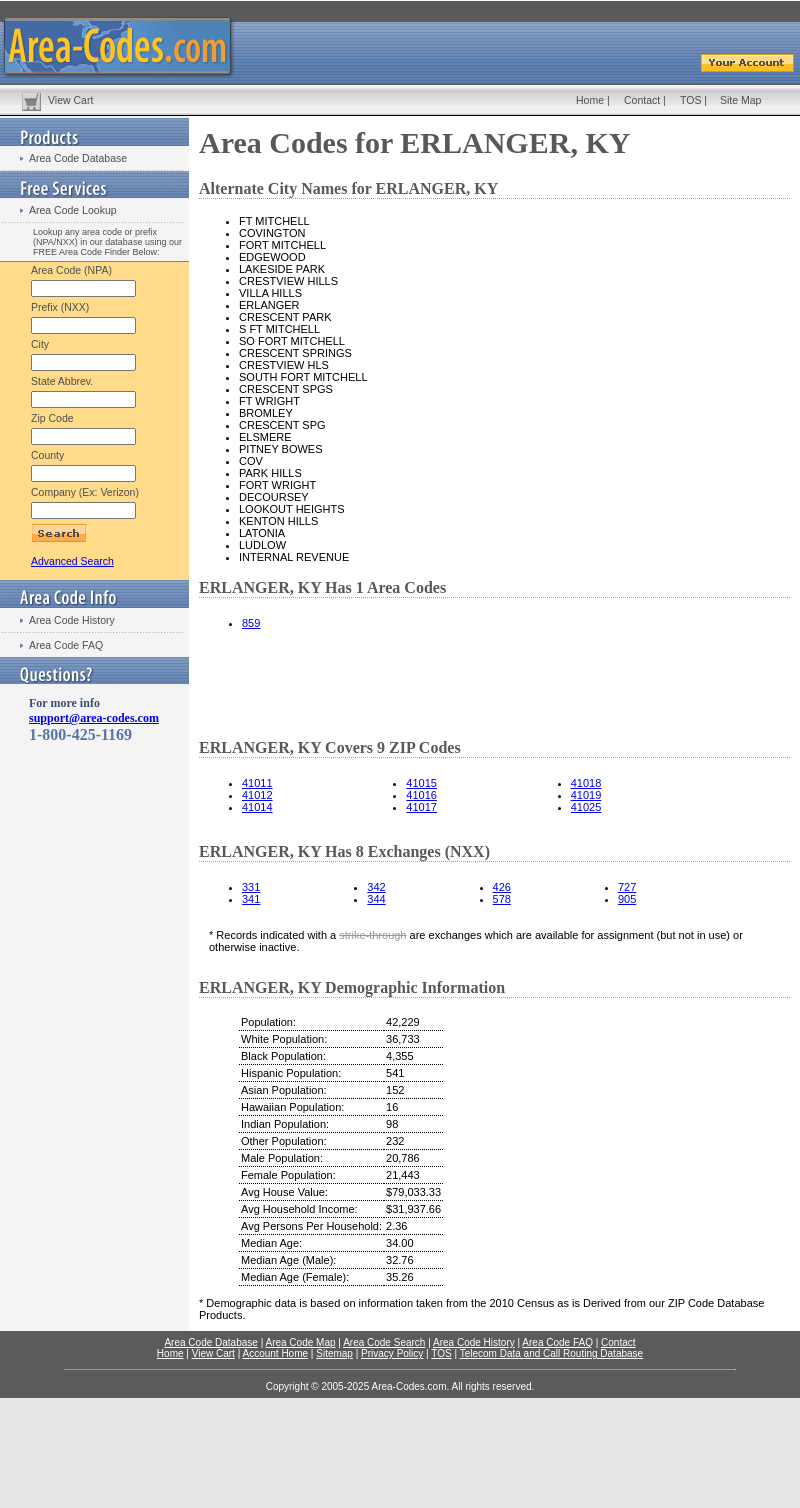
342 (376, 887)
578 (502, 899)
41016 (421, 795)
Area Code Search (384, 1342)
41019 (586, 795)
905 (627, 899)
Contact (642, 100)
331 (251, 887)
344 (376, 899)
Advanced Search (72, 561)
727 (627, 887)
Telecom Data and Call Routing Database (551, 1353)
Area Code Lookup (73, 210)
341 (251, 899)
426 (502, 887)
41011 (257, 783)
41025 (586, 807)
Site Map (740, 100)
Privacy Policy (392, 1353)
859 (251, 623)
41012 (257, 795)
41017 (421, 807)
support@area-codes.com (94, 718)
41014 (257, 807)
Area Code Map (300, 1342)
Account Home (275, 1353)
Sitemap (334, 1353)
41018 (586, 783)
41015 (421, 783)
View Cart (70, 100)
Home (590, 100)
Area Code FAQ (66, 645)
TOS (690, 100)
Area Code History (72, 620)
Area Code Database (78, 158)
